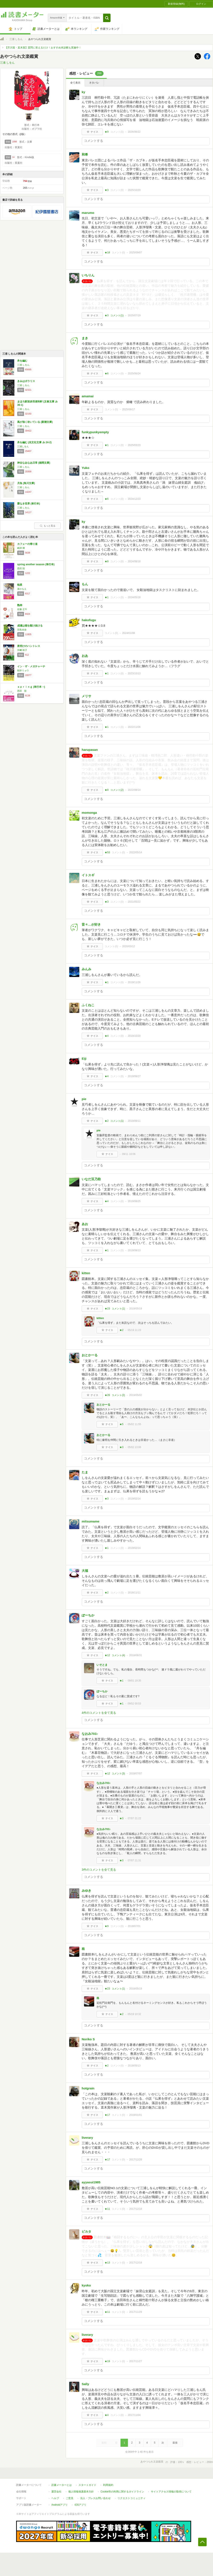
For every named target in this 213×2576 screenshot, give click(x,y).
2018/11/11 (134, 1592)
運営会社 (56, 2491)
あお (85, 1224)
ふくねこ (88, 1005)
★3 (107, 190)
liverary (87, 2137)
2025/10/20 (134, 190)
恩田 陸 (21, 568)
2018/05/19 (135, 1988)
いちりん (88, 275)
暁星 (19, 584)
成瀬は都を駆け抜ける (30, 625)
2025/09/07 (135, 252)
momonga (89, 812)
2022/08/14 (134, 790)
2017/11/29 (135, 2312)
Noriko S (88, 2039)
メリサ (86, 696)
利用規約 (108, 2485)
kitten (86, 1273)
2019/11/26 (134, 982)
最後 (175, 2442)
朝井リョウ (23, 670)
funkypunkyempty (95, 432)
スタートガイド (87, 2485)
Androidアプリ (59, 2505)
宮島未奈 (22, 629)
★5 (121, 1424)
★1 (107, 445)
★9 (107, 131)
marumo (88, 212)
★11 (107, 2208)
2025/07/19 (134, 315)
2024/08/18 (134, 561)
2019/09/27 (134, 1076)
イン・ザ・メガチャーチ (31, 666)
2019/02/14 (134, 1498)
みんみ (86, 969)
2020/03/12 (128, 946)
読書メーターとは (61, 2485)
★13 (107, 2262)
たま (85, 1472)
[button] (107, 18)
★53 (107, 852)
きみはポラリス (26, 381)
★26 (107, 1395)
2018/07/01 (134, 1926)
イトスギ (88, 875)
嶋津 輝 (21, 548)
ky (83, 92)
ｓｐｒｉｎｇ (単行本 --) (31, 686)
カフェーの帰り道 (27, 543)
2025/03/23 (134, 445)
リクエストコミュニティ (132, 2498)
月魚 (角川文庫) (26, 483)
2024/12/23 (134, 499)
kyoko (86, 2285)
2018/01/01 (135, 2115)
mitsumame (90, 1521)
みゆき (86, 1890)
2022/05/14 (135, 852)
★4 (107, 1035)
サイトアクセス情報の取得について (171, 2491)
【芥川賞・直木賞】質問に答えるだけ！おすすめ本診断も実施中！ (43, 47)
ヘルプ (55, 2498)
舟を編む (22, 360)
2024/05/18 (134, 597)
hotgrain (88, 2088)
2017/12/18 (135, 2209)
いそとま (102, 1664)
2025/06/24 (134, 373)
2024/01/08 (128, 633)
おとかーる (90, 1355)
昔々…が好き (91, 924)
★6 (107, 373)
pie (84, 1099)
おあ (85, 655)
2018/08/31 (135, 1655)
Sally (85, 2384)
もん (85, 584)
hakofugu (89, 620)
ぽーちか (88, 1615)
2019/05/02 (135, 1395)
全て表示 (75, 82)
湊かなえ (22, 589)
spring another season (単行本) (36, 564)
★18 (107, 252)
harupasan (90, 749)
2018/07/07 (135, 1773)
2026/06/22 (134, 132)
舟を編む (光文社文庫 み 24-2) (34, 442)
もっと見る (47, 525)
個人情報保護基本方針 (81, 2491)
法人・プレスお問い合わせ (95, 2498)
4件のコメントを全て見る (99, 1712)
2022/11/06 (134, 727)
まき (85, 338)
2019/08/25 (134, 1201)
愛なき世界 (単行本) (28, 503)
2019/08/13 (134, 1250)
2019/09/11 (134, 1121)
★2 (107, 1120)
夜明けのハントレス (28, 646)
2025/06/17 (128, 409)
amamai (88, 396)
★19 (107, 2361)
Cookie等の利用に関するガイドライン (122, 2491)
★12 (107, 1655)
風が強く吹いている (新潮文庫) (35, 421)
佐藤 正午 (22, 609)
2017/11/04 (134, 2415)
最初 (103, 2442)
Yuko (85, 468)
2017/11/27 (135, 2361)
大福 (85, 1570)
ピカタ (86, 2231)
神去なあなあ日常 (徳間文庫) (33, 462)
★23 (107, 1308)
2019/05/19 (135, 1308)
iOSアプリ (80, 2505)
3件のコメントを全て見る (99, 1869)
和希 (85, 154)
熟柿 (19, 605)
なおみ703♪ (90, 1733)
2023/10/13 (134, 673)
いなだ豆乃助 (91, 1179)
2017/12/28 (135, 2159)
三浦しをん (23, 446)
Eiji (84, 1058)
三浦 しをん (16, 39)
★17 (107, 2114)
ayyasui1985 (91, 2182)
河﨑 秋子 (22, 650)
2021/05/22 (134, 901)
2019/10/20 (134, 1036)
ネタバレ (94, 82)
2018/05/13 (134, 2065)
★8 (107, 561)
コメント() (117, 132)
